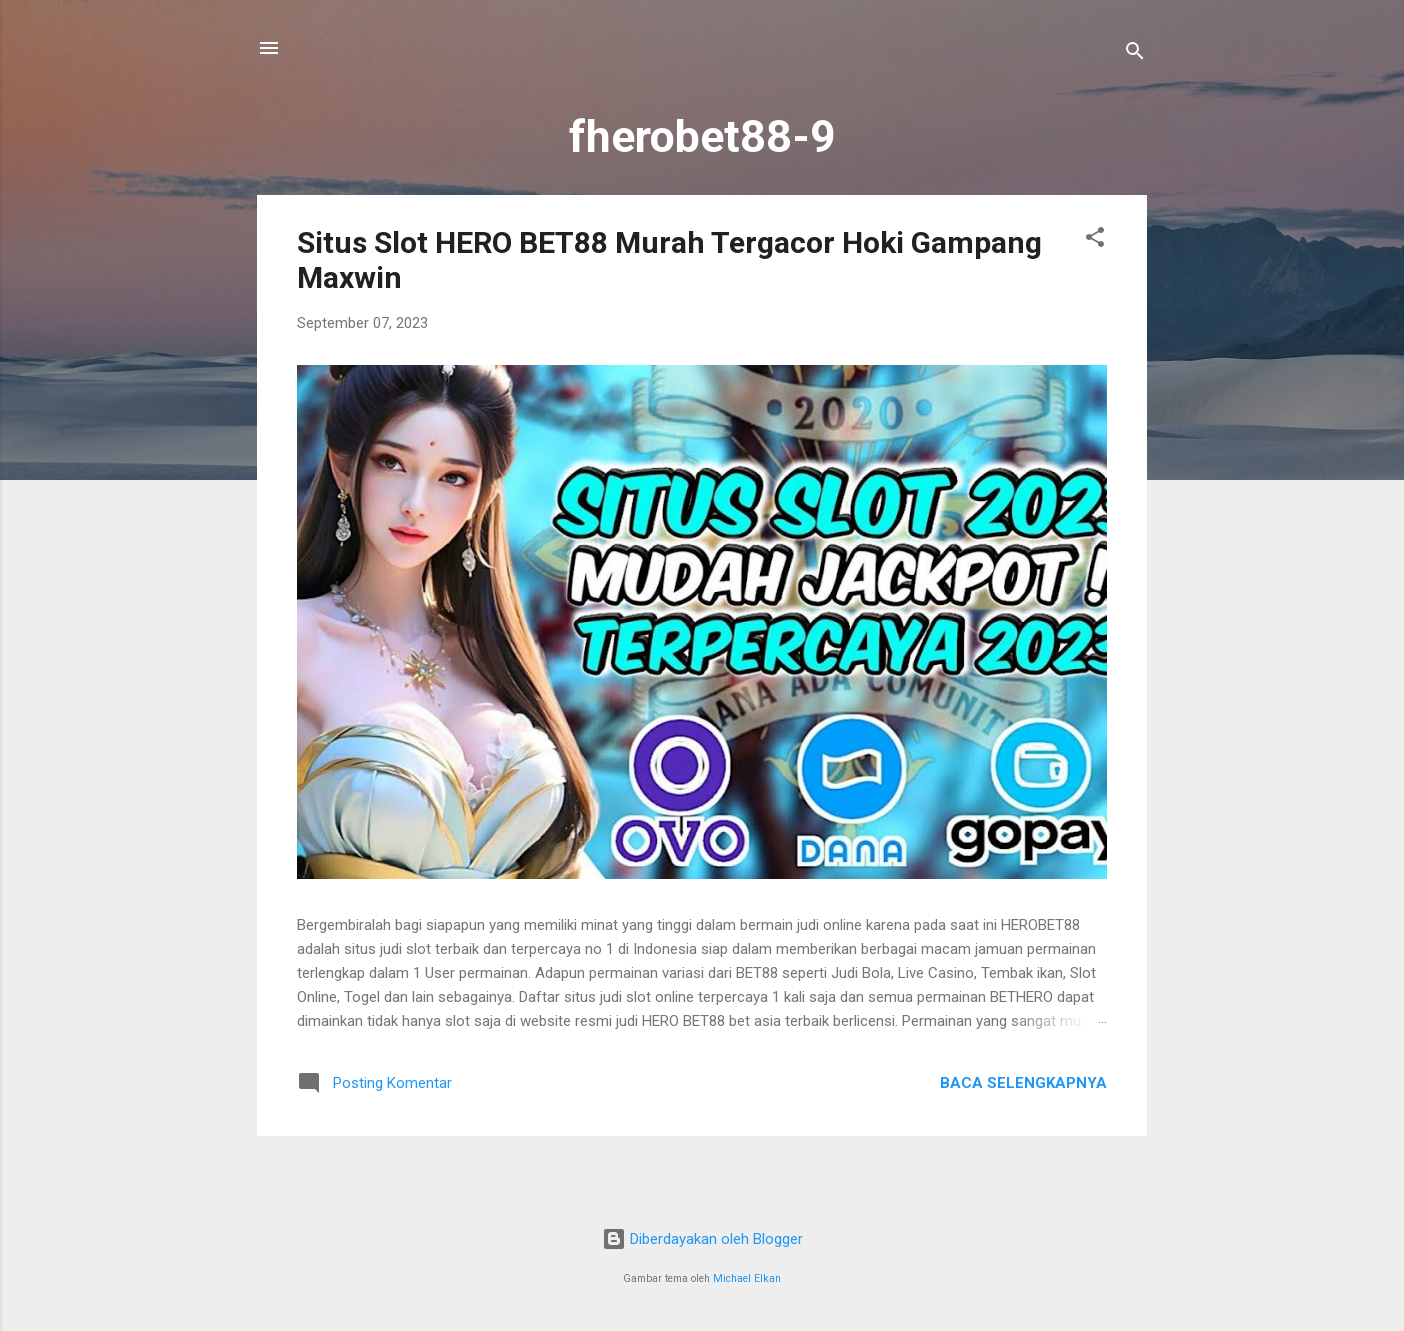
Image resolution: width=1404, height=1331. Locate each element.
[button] (1095, 240)
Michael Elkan (747, 1278)
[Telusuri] (1135, 54)
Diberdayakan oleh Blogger (702, 1239)
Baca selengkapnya (1023, 1083)
